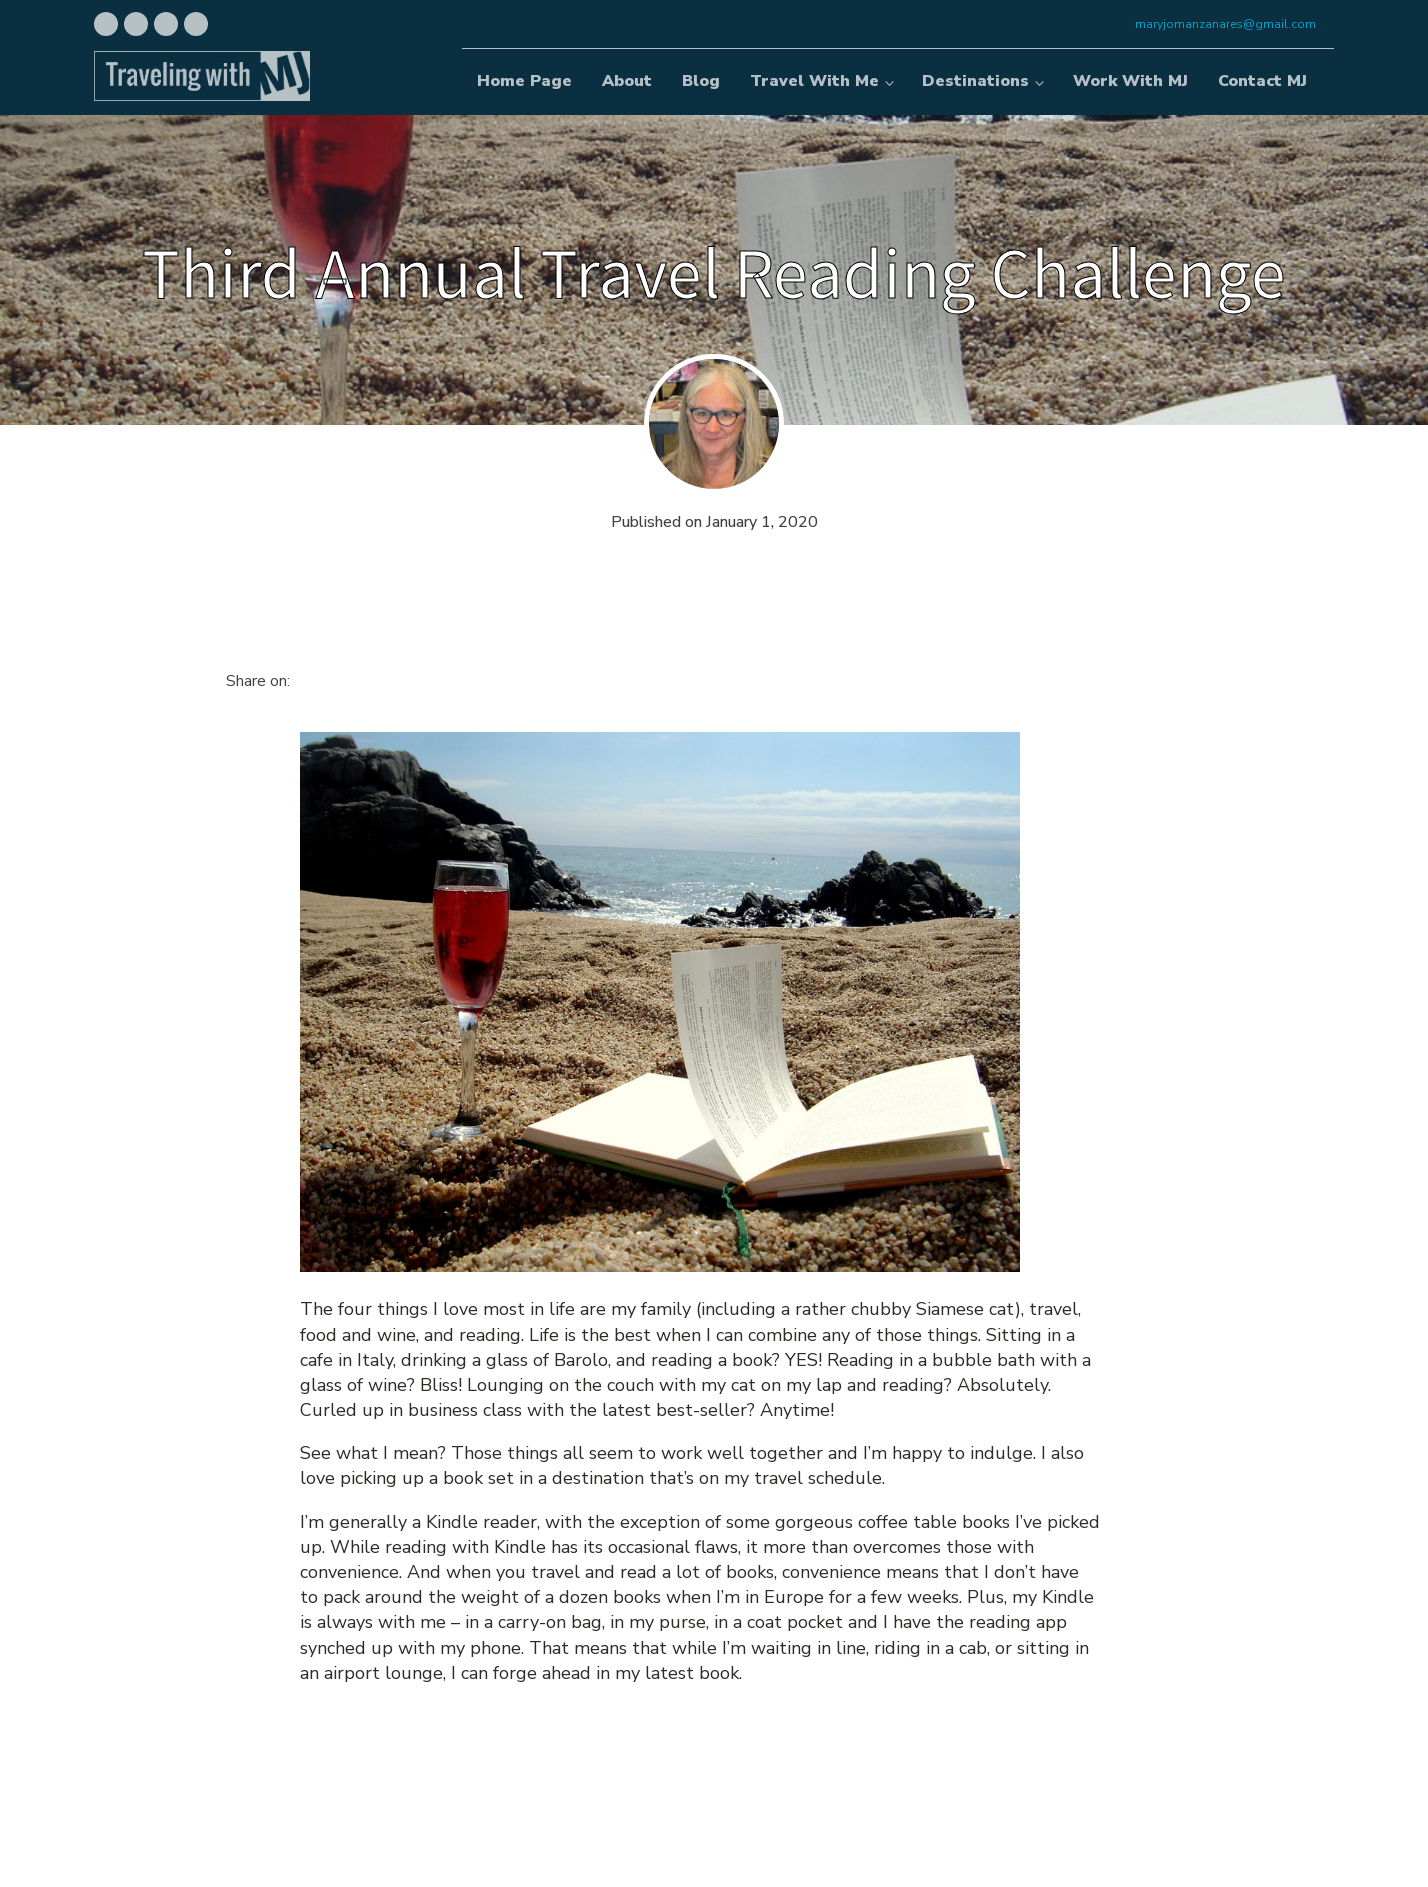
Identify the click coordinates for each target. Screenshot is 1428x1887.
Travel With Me (814, 81)
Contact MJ (1262, 81)
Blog (701, 81)
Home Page (524, 81)
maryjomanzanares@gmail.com (1225, 24)
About (627, 81)
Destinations (975, 81)
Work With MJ (1130, 81)
